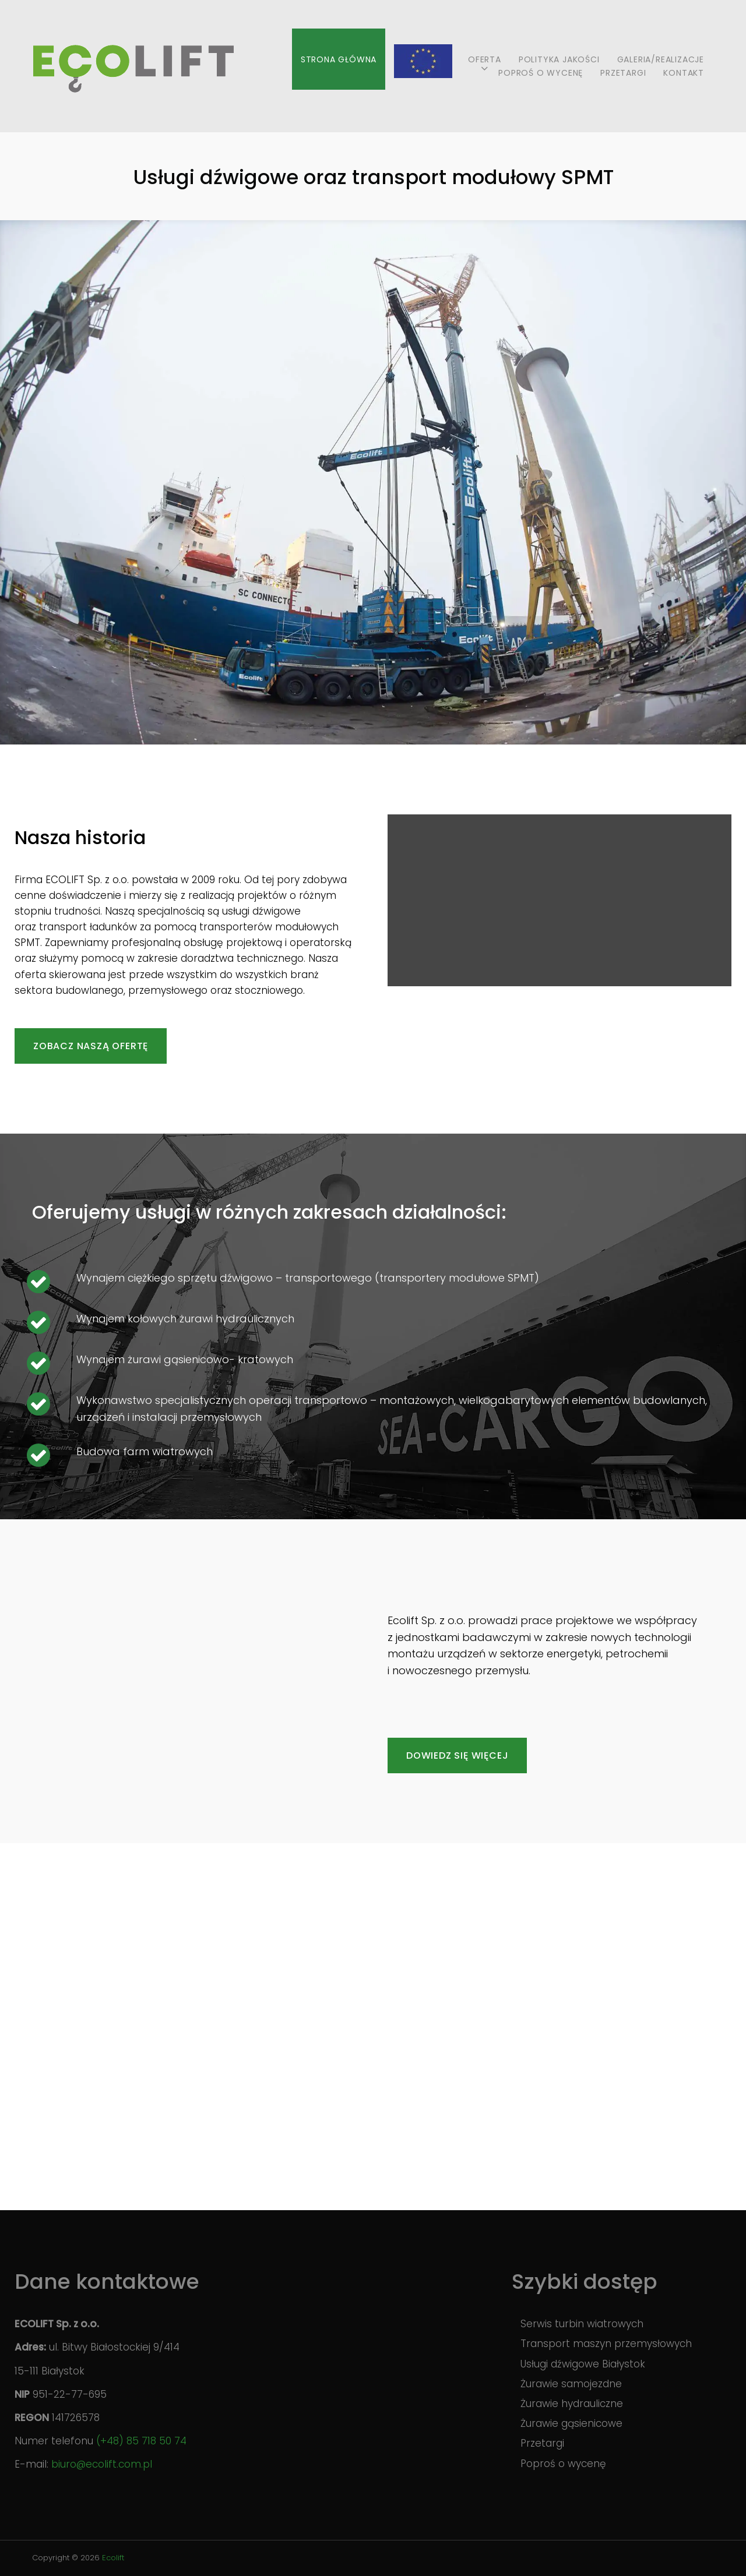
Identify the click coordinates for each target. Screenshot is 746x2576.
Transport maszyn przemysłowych (606, 2344)
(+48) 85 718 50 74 (141, 2441)
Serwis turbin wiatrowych (581, 2324)
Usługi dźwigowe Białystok (582, 2364)
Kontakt (683, 73)
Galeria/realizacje (660, 59)
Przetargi (623, 73)
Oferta (484, 59)
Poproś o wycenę (540, 73)
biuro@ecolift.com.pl (101, 2464)
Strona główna (338, 59)
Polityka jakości (559, 59)
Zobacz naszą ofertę (90, 1046)
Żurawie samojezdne (571, 2384)
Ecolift (113, 2557)
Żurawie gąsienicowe (571, 2423)
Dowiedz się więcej (457, 1755)
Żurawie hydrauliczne (571, 2404)
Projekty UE (422, 59)
